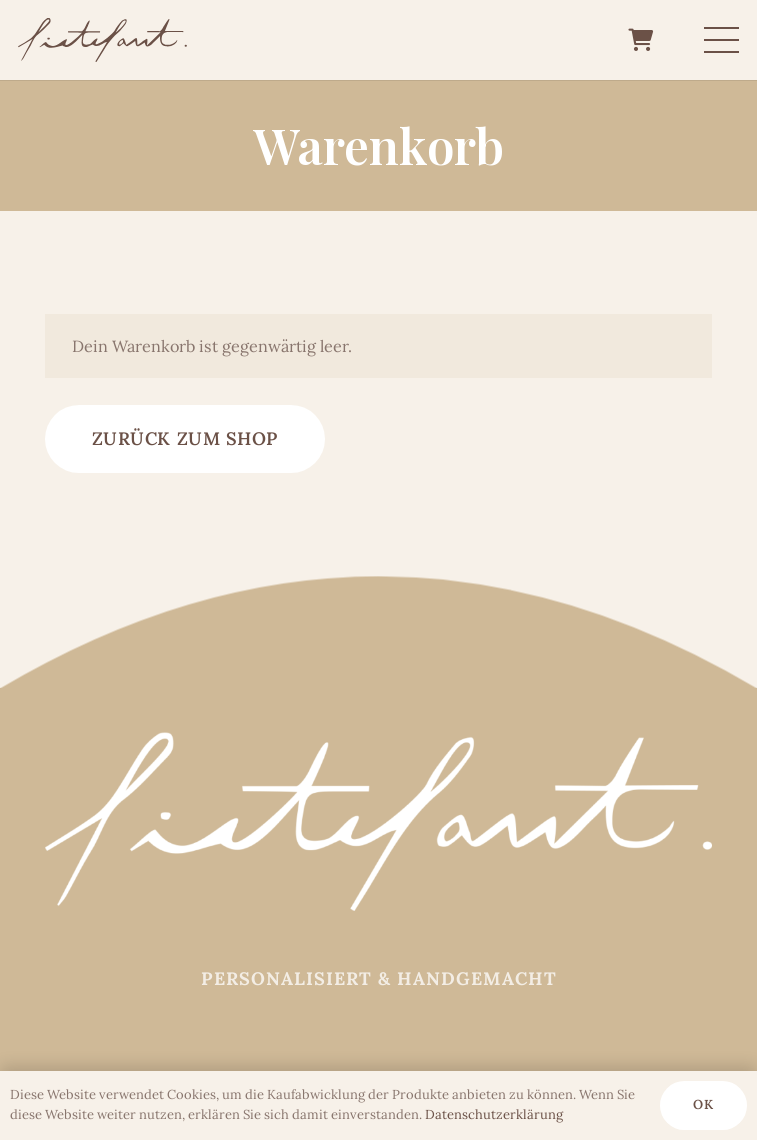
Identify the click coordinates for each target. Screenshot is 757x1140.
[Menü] (722, 40)
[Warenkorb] (640, 40)
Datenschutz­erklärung (494, 1114)
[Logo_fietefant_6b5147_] (102, 40)
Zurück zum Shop (185, 438)
